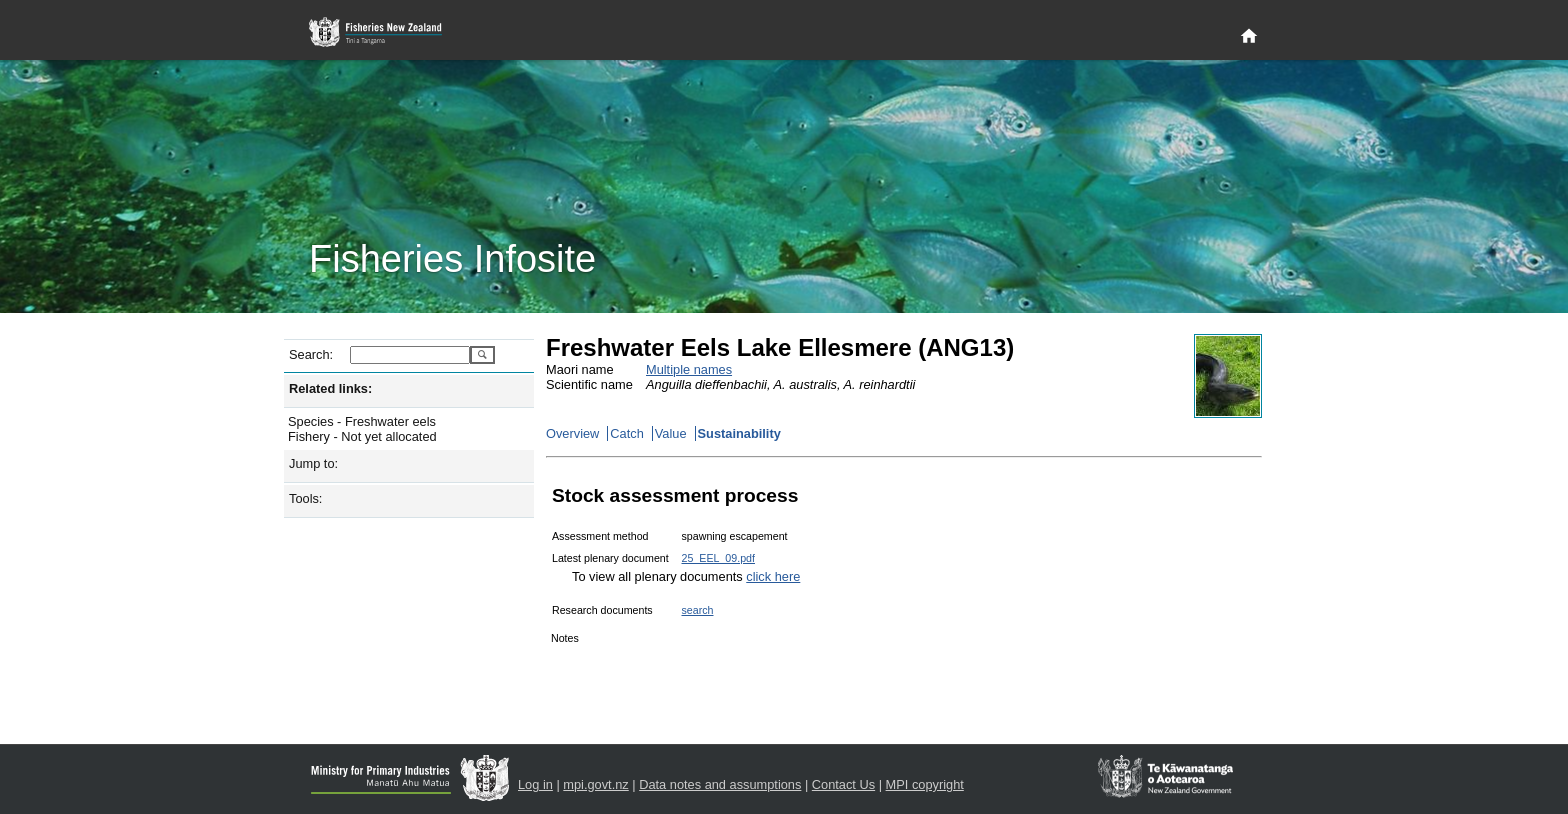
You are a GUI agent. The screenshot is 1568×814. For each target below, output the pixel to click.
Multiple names (689, 369)
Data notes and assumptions (720, 784)
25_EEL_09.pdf (718, 558)
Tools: (305, 498)
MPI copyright (925, 784)
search (698, 610)
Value (671, 433)
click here (773, 576)
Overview (572, 433)
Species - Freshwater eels (362, 421)
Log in (535, 784)
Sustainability (739, 433)
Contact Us (843, 784)
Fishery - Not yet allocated (362, 436)
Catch (626, 433)
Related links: (330, 388)
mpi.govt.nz (595, 784)
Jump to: (313, 463)
